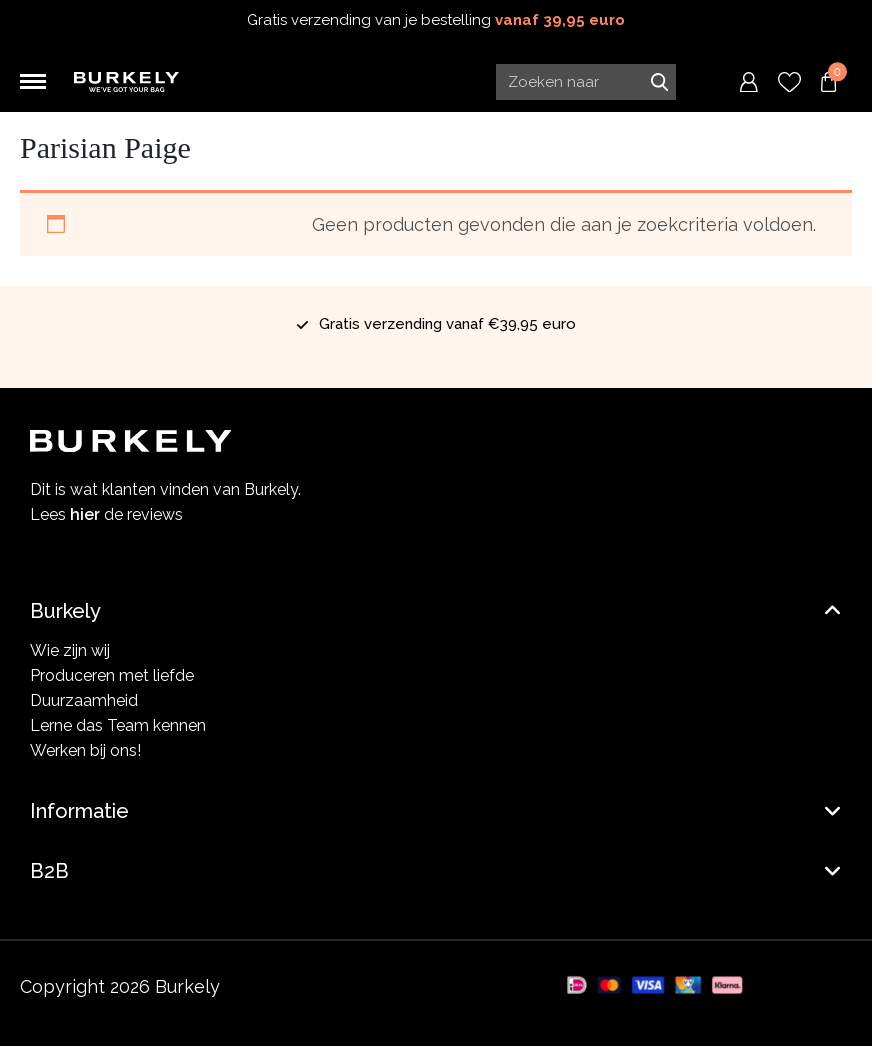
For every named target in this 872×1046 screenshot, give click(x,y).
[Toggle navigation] (33, 82)
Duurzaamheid (84, 700)
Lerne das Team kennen (118, 725)
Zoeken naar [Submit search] (659, 82)
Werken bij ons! (85, 750)
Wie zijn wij (70, 650)
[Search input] (586, 82)
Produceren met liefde (112, 675)
